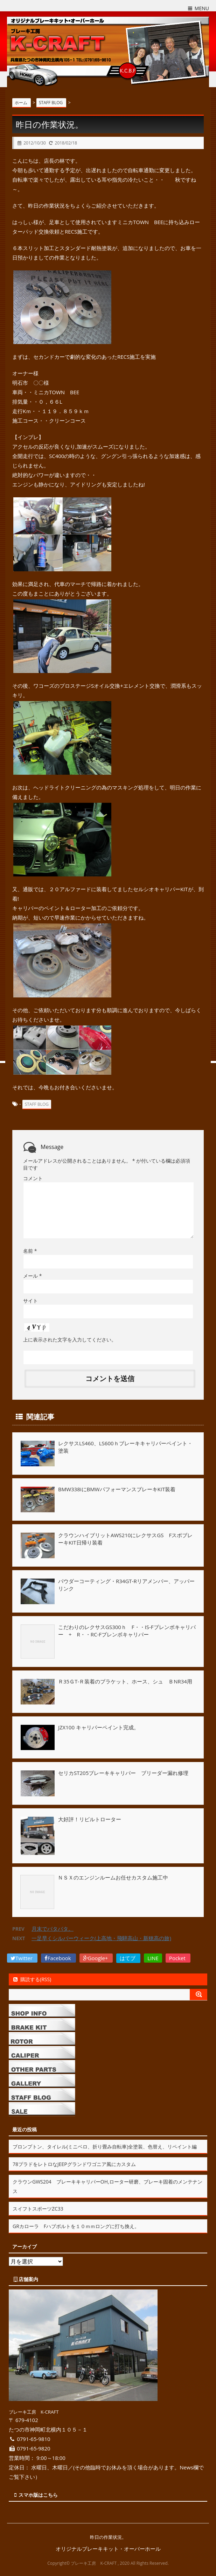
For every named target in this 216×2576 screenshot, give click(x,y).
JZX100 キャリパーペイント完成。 (98, 1727)
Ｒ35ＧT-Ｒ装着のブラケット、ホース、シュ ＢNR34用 (125, 1681)
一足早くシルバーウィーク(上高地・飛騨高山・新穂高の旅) (101, 1938)
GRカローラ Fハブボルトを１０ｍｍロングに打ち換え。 (76, 2226)
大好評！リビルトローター (89, 1819)
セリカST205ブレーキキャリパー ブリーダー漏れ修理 (123, 1772)
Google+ (96, 1958)
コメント (33, 1178)
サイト (30, 1300)
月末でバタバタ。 (53, 1928)
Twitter (22, 1958)
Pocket (178, 1958)
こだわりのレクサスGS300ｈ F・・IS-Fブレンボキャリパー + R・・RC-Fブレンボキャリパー (127, 1630)
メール (32, 1275)
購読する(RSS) (31, 1979)
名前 (30, 1250)
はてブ (128, 1958)
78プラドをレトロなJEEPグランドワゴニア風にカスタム (74, 2164)
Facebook (58, 1958)
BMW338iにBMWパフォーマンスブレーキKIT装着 (116, 1489)
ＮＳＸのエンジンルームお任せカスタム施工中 (113, 1877)
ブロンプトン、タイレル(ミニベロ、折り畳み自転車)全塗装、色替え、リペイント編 (105, 2146)
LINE (153, 1958)
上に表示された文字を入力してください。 (69, 1339)
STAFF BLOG (37, 1104)
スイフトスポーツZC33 (38, 2208)
